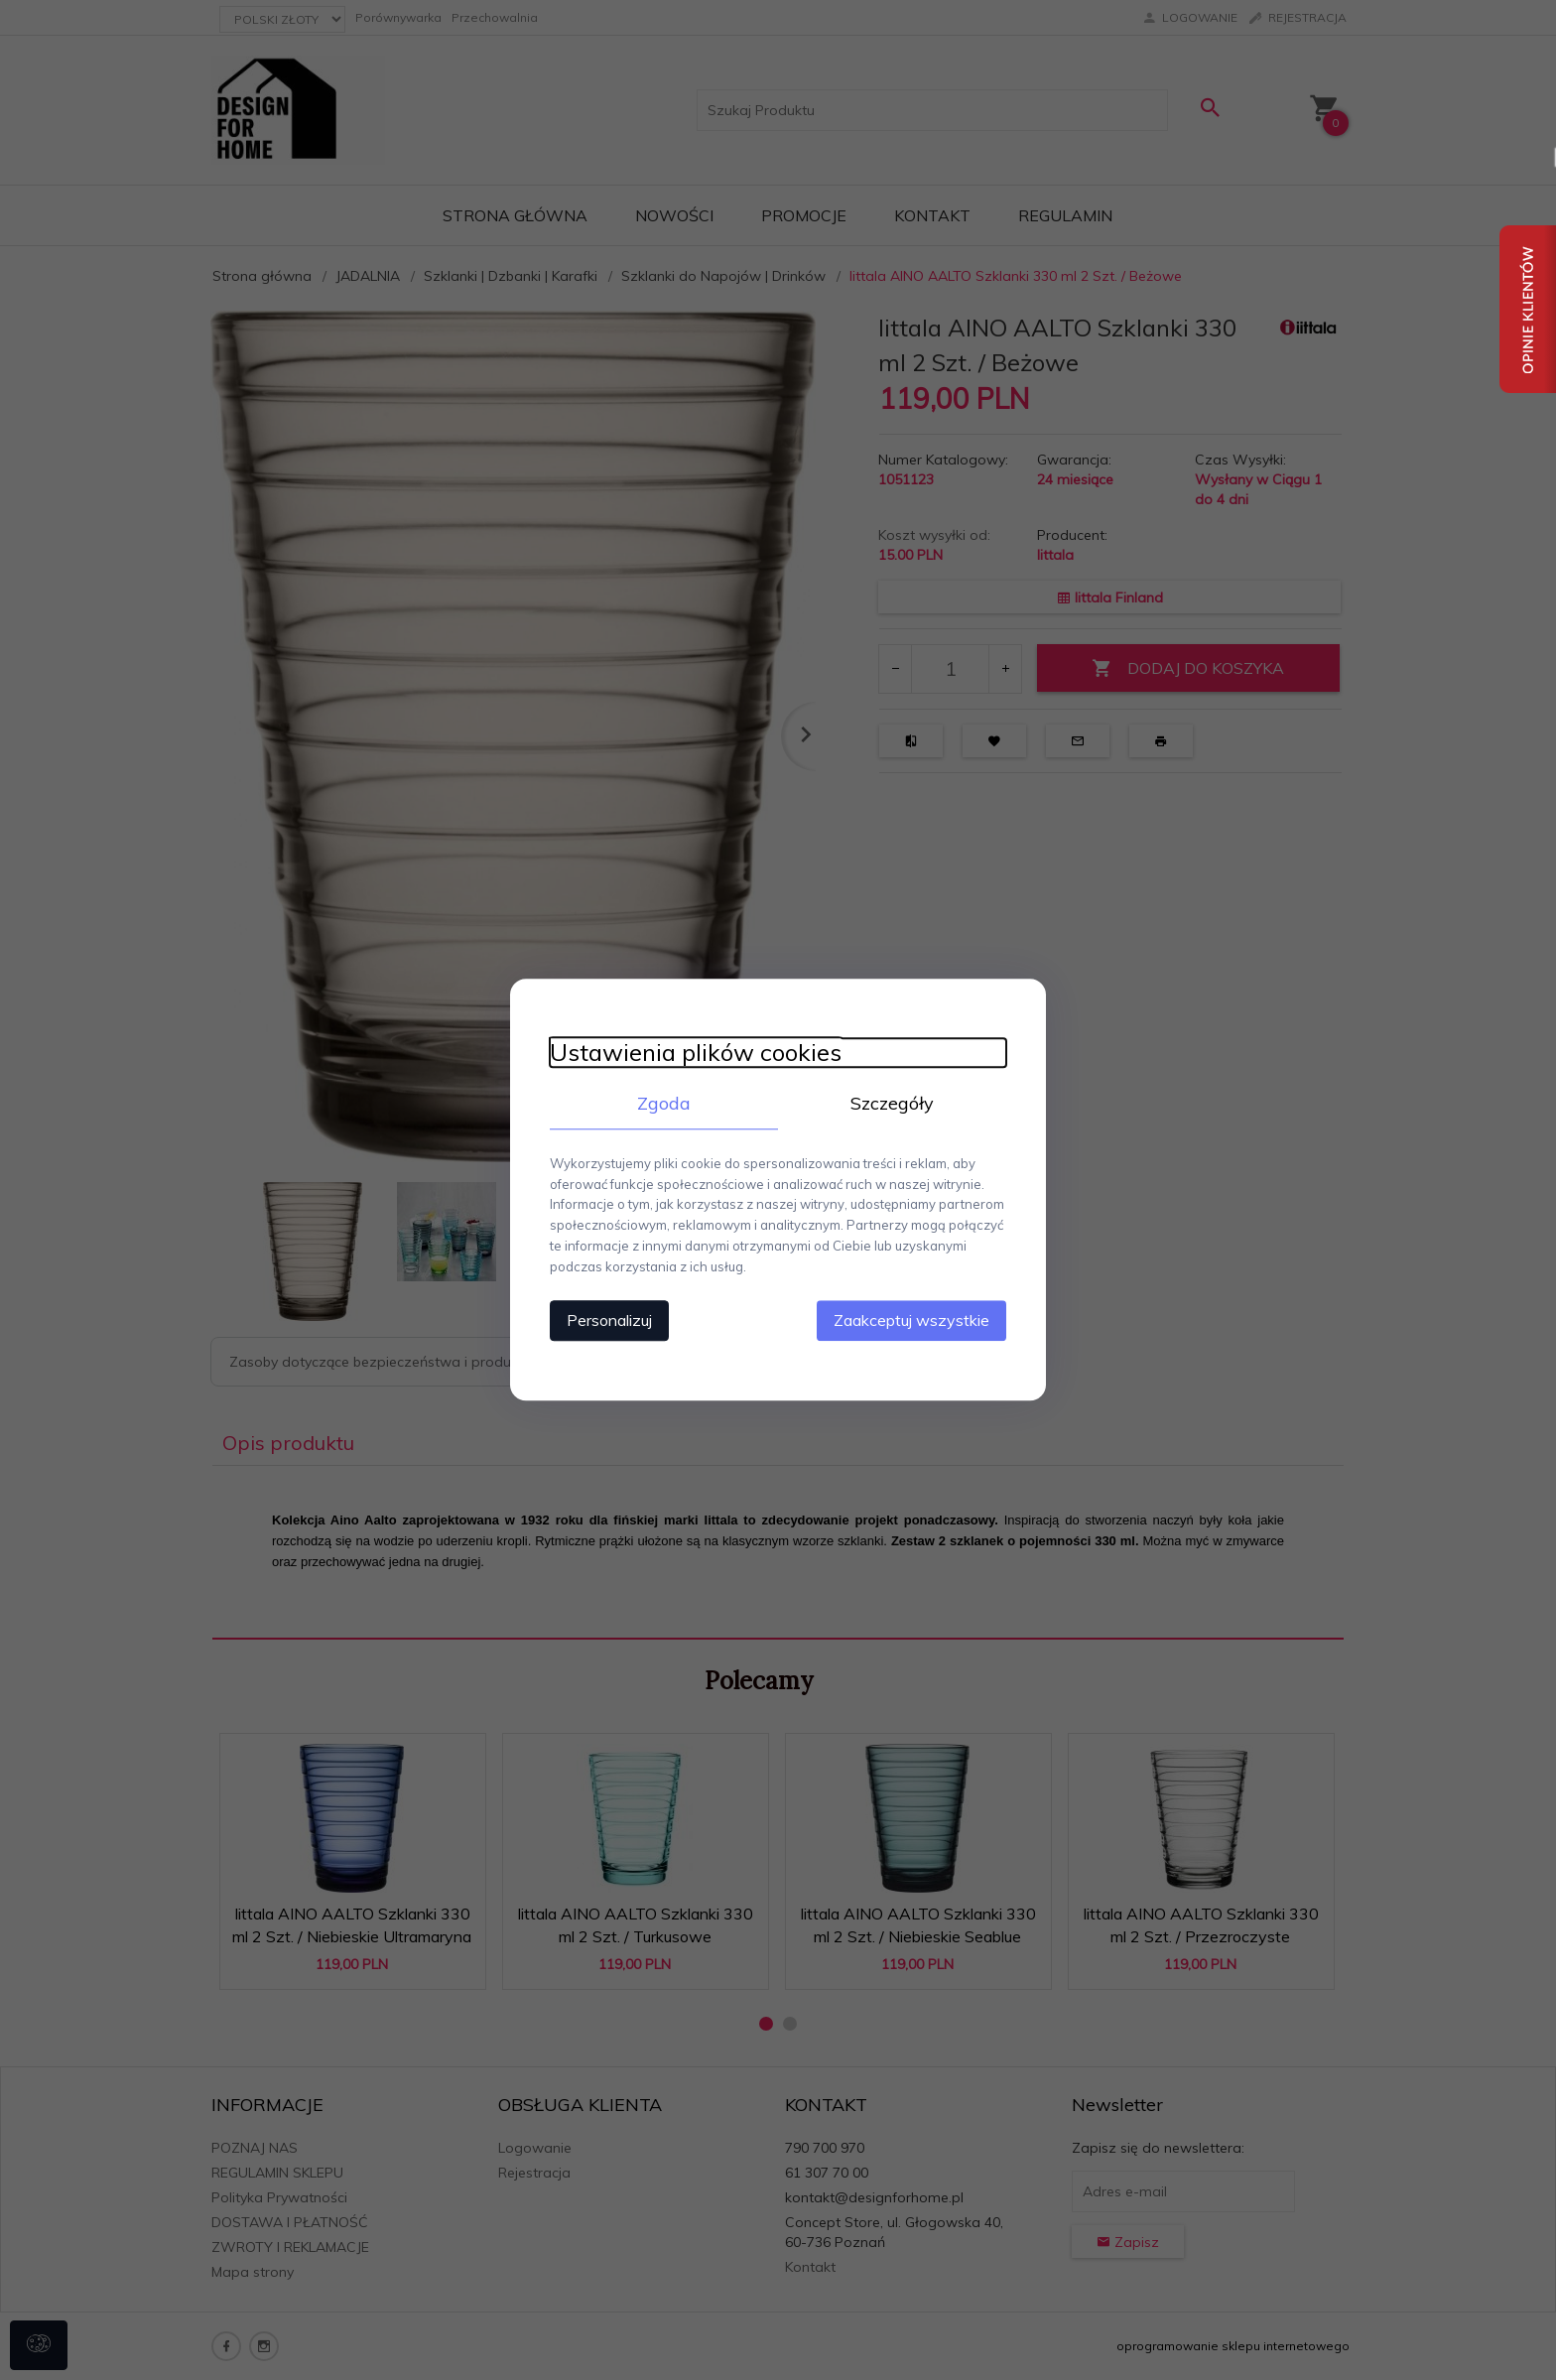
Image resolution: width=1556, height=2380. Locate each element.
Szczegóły (892, 1103)
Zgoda (664, 1103)
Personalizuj (609, 1321)
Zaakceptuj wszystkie (911, 1321)
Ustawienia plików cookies (696, 1052)
